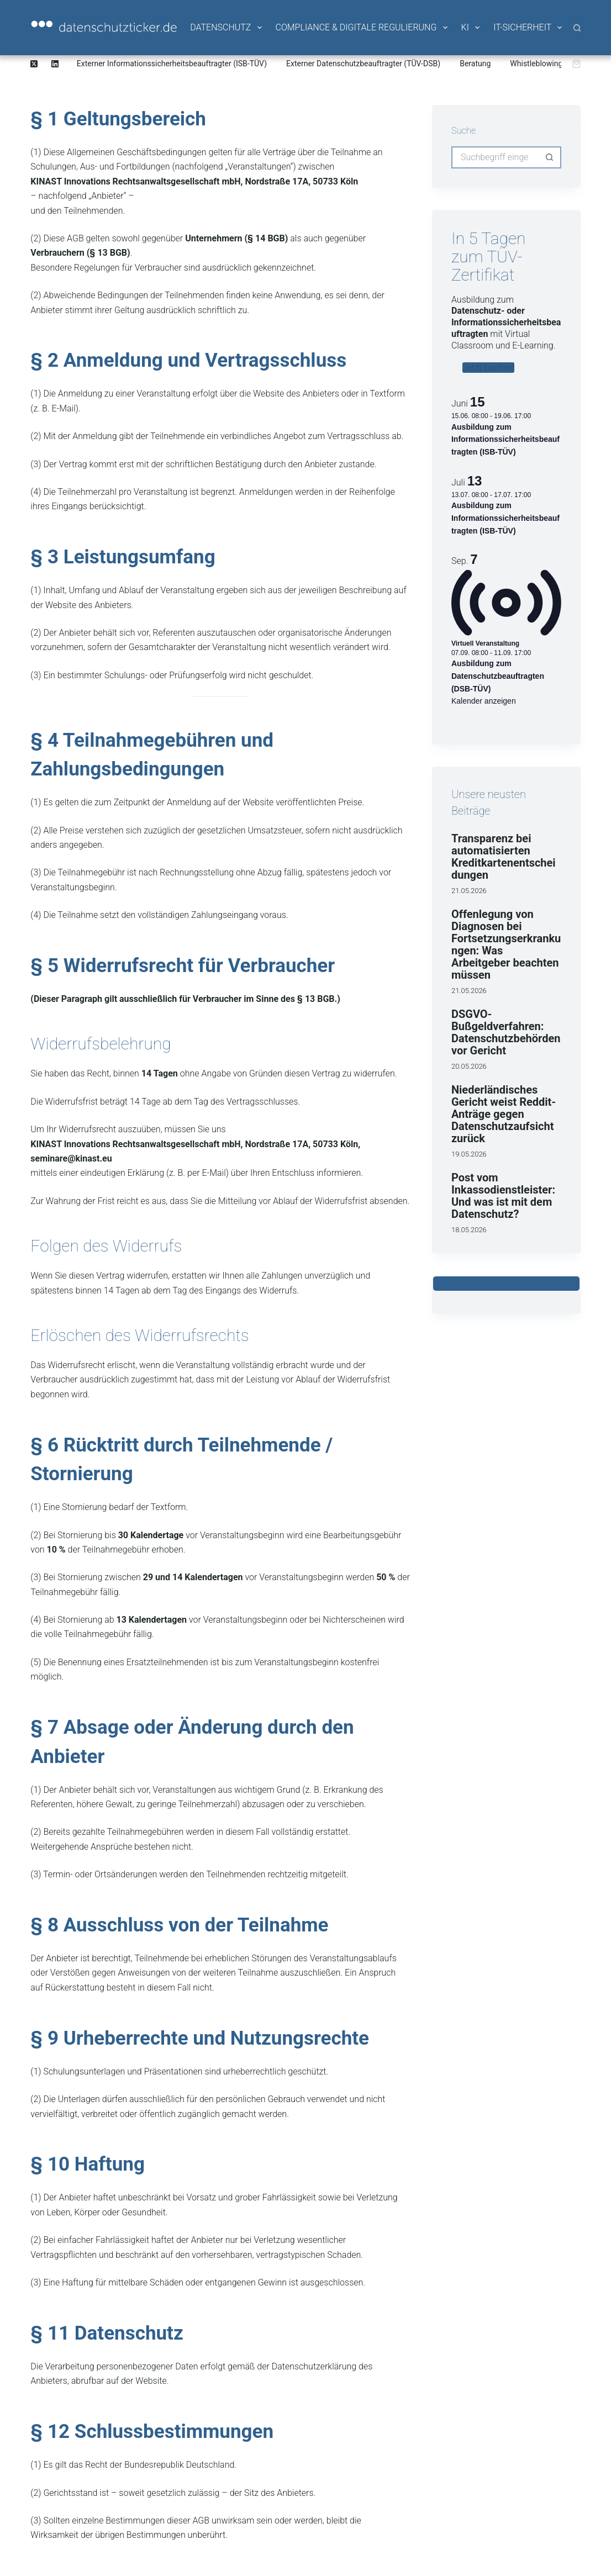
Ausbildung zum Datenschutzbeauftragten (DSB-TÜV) (497, 676)
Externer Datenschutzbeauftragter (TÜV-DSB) (363, 63)
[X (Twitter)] (34, 63)
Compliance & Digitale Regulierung (362, 27)
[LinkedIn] (55, 63)
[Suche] (577, 27)
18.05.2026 (469, 1230)
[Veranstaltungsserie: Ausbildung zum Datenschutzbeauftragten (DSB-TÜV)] (536, 653)
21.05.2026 (469, 890)
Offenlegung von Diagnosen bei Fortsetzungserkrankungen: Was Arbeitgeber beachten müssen (506, 944)
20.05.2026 (469, 1066)
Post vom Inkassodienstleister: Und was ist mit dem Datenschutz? (503, 1196)
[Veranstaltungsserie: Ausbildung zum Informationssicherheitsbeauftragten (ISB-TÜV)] (536, 416)
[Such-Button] (550, 157)
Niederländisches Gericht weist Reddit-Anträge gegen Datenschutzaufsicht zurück (503, 1114)
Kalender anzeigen (483, 700)
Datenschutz (226, 27)
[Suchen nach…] (495, 157)
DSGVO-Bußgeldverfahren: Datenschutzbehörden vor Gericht (505, 1032)
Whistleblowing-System (550, 63)
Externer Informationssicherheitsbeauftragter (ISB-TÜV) (172, 63)
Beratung (475, 63)
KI (471, 27)
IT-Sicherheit (528, 27)
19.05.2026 (469, 1154)
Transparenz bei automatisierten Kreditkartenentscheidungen (503, 856)
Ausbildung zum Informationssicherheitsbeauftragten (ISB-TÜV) (505, 439)
